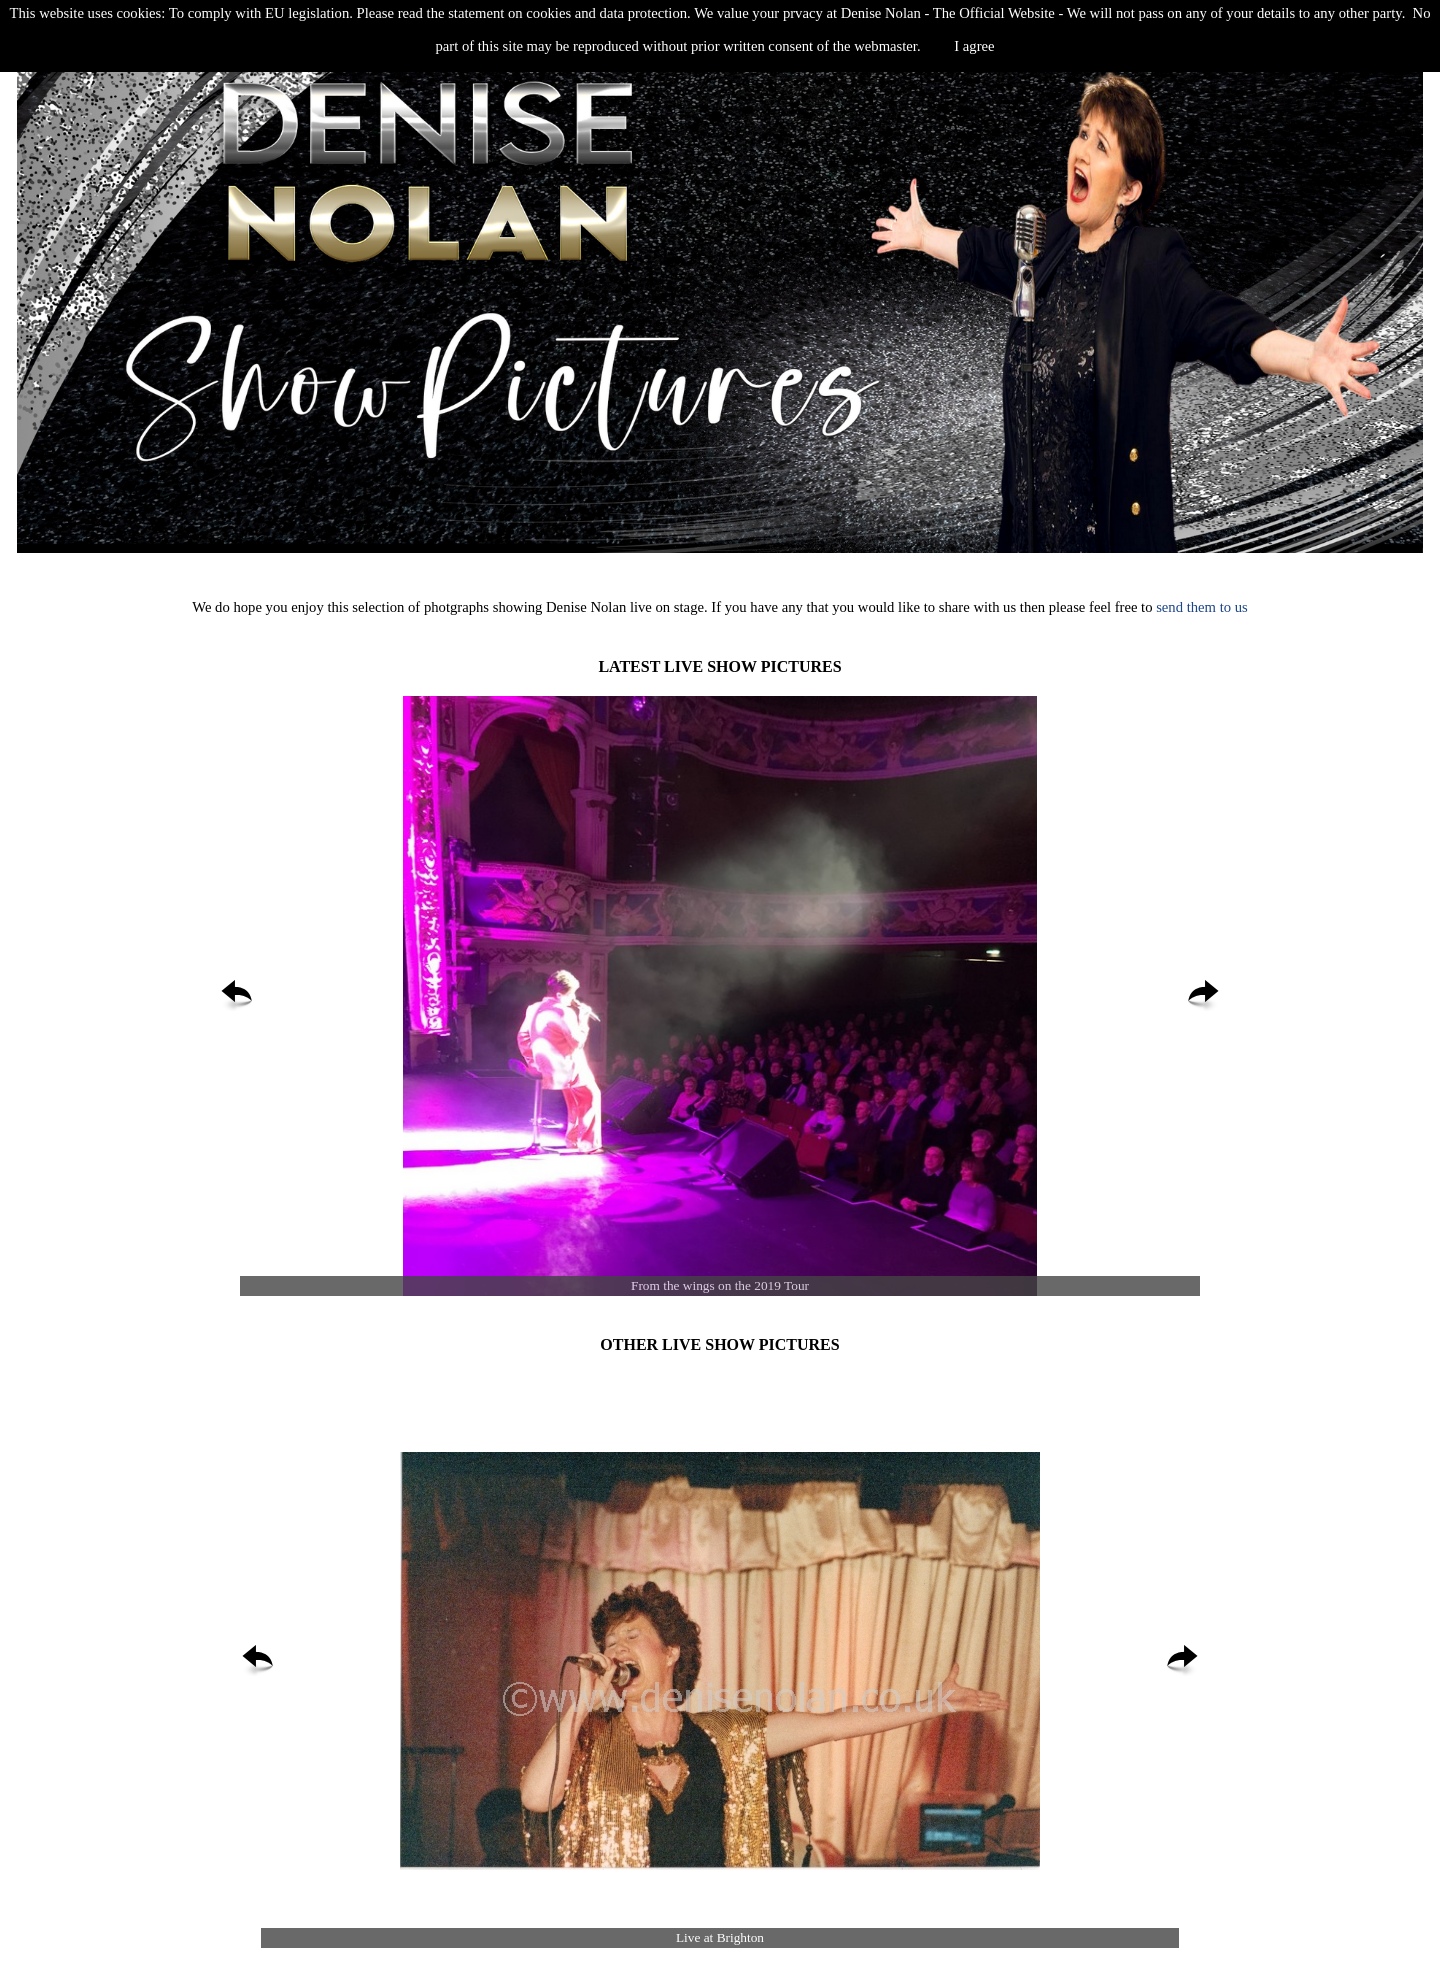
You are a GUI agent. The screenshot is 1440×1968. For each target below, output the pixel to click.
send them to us (1199, 607)
